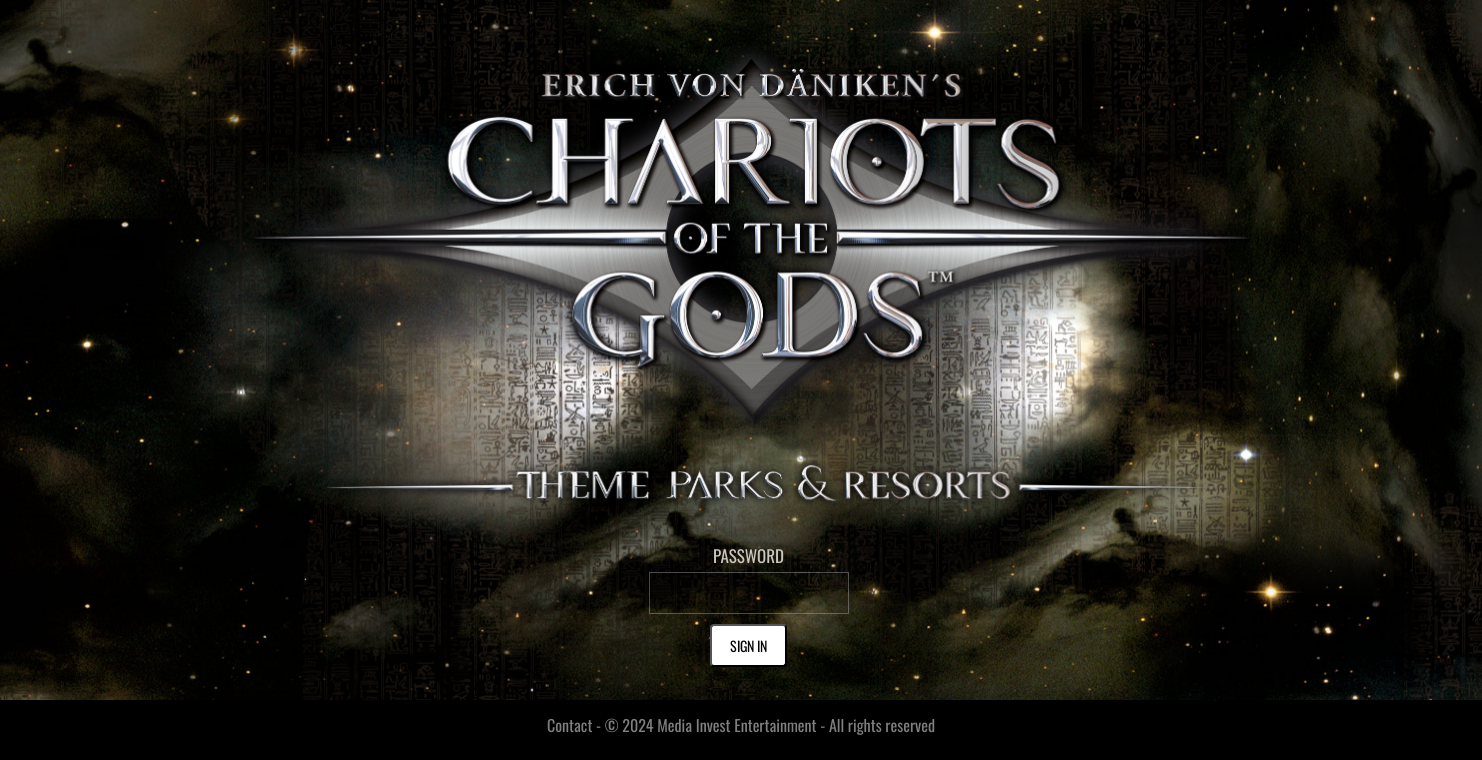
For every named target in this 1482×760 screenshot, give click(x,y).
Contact (569, 725)
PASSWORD (748, 555)
